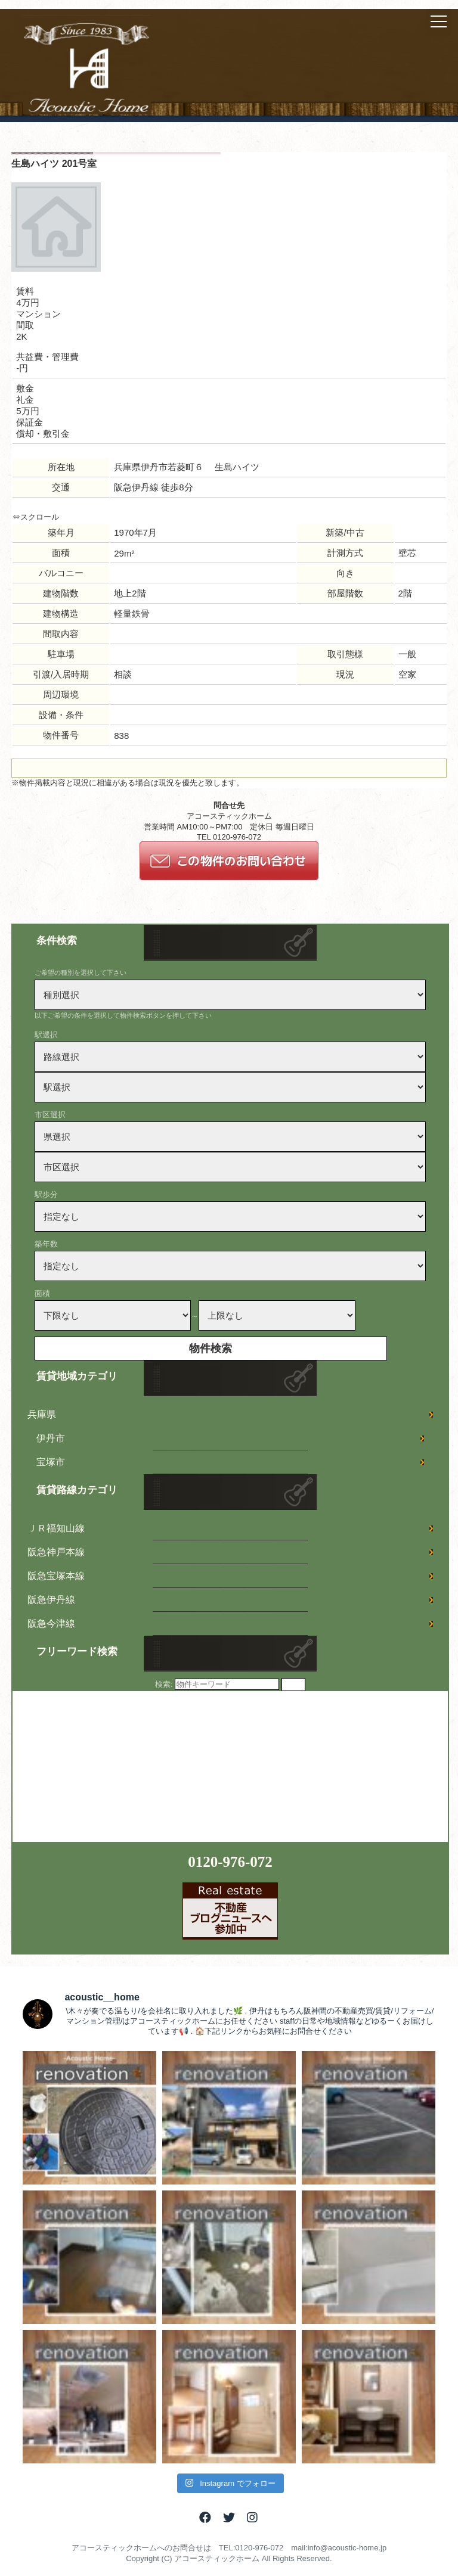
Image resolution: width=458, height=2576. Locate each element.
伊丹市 (50, 1438)
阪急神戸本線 (56, 1552)
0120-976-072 (230, 1862)
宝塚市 (50, 1462)
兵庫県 (41, 1414)
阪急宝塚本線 (56, 1576)
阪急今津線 (51, 1623)
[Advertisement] (102, 1765)
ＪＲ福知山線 (56, 1528)
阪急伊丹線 (51, 1600)
